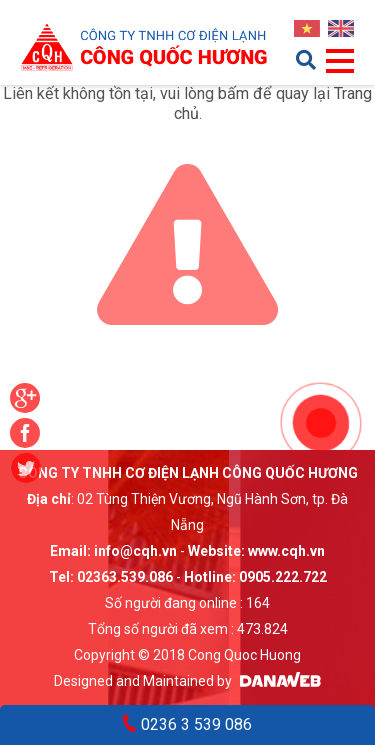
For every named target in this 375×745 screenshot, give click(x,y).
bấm (233, 93)
